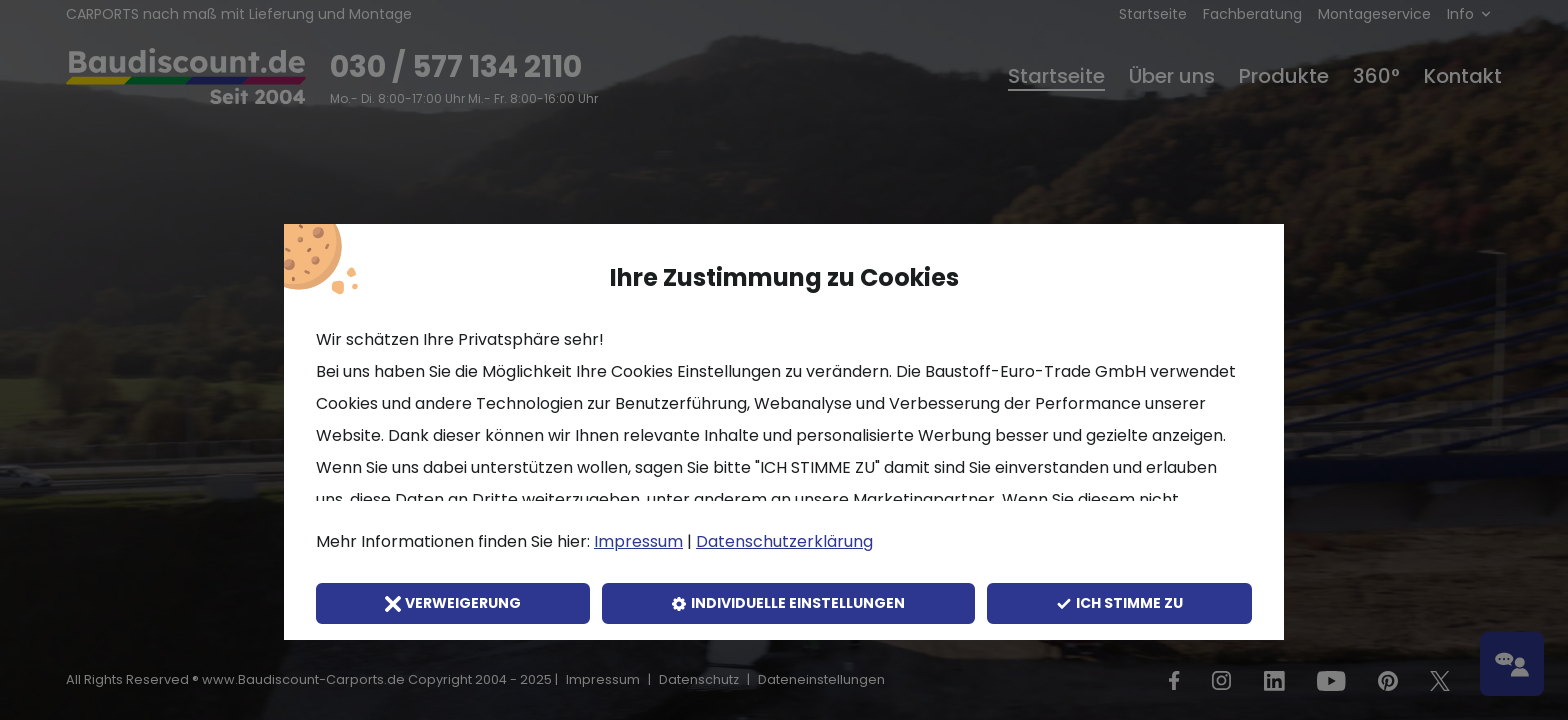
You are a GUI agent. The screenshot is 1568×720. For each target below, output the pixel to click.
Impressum (638, 541)
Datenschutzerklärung (784, 541)
